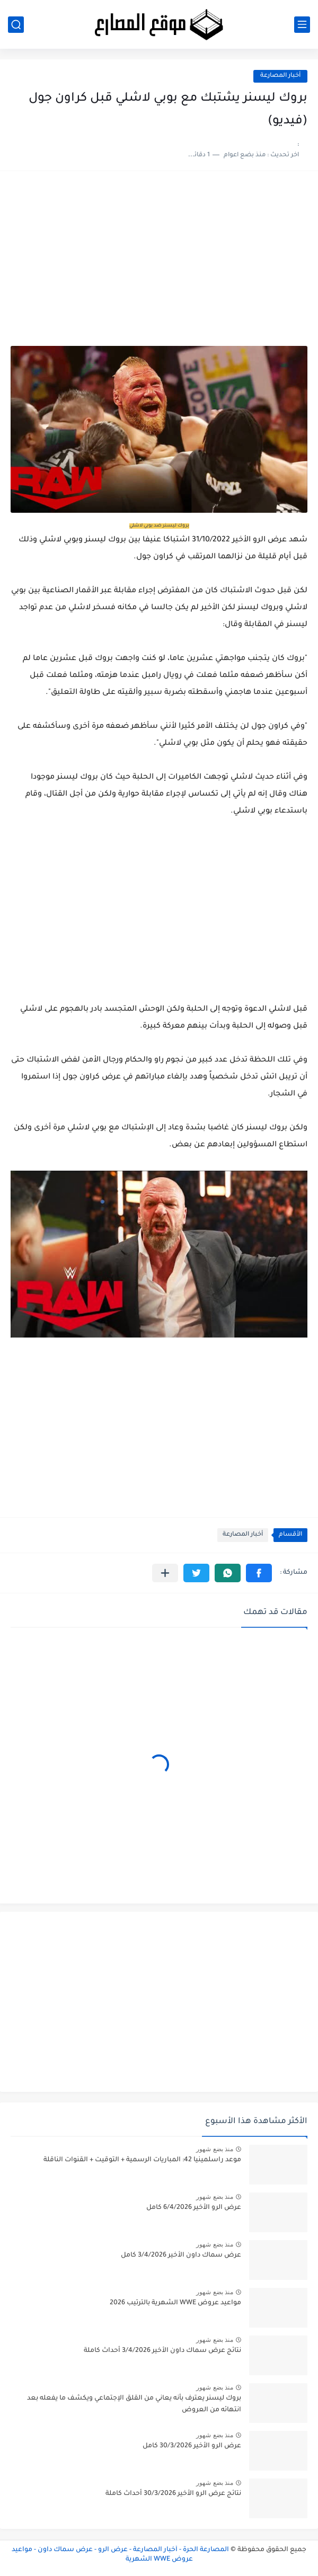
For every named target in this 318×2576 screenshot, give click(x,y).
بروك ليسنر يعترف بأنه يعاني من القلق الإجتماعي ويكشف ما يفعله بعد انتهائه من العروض (134, 2404)
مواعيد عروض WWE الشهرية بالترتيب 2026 (175, 2303)
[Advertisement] (159, 264)
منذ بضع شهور (214, 2149)
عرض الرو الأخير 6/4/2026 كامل (193, 2208)
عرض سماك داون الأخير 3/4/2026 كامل (181, 2255)
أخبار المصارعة (280, 76)
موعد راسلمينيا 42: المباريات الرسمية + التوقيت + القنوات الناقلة (142, 2160)
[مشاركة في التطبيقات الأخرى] (165, 1573)
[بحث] (16, 24)
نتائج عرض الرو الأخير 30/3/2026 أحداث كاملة (173, 2494)
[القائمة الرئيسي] (302, 24)
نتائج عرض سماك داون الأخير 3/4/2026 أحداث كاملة (162, 2351)
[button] (259, 1573)
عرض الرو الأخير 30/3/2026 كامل (192, 2446)
